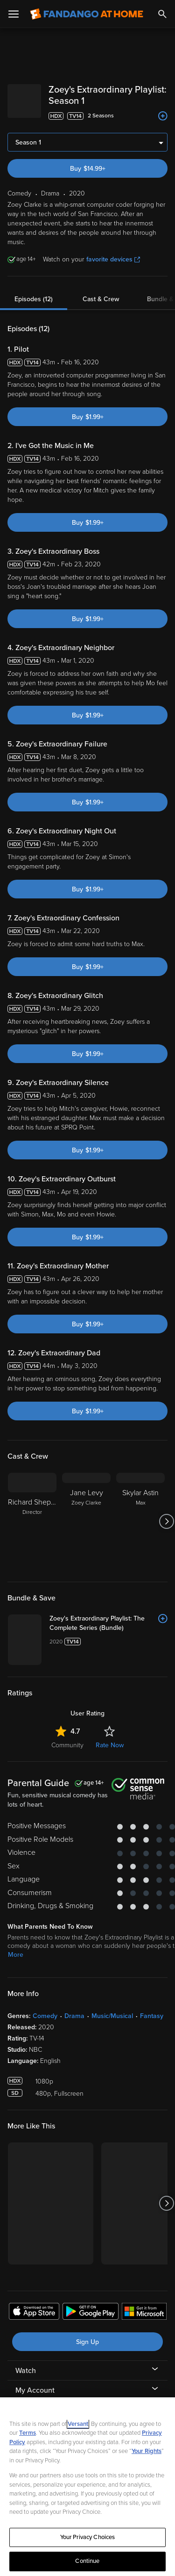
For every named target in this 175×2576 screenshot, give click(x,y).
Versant (78, 2424)
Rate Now (110, 1745)
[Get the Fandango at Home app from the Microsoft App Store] (144, 2312)
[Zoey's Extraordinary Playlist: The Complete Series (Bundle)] (108, 1623)
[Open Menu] (13, 14)
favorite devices (113, 259)
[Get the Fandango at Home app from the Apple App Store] (34, 2312)
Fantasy (151, 2016)
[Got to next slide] (166, 1521)
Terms (27, 2433)
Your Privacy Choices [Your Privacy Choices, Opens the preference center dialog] (87, 2537)
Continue (87, 2561)
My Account (35, 2390)
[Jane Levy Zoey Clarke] (86, 1521)
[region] (87, 2486)
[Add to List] (163, 116)
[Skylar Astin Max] (140, 1521)
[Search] (162, 14)
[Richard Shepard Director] (32, 1521)
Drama (74, 2016)
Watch (25, 2370)
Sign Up (87, 2342)
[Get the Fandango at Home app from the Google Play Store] (90, 2312)
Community (67, 1745)
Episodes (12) (33, 299)
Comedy (45, 2016)
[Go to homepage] (86, 14)
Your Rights (146, 2451)
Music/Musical (112, 2016)
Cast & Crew (101, 299)
